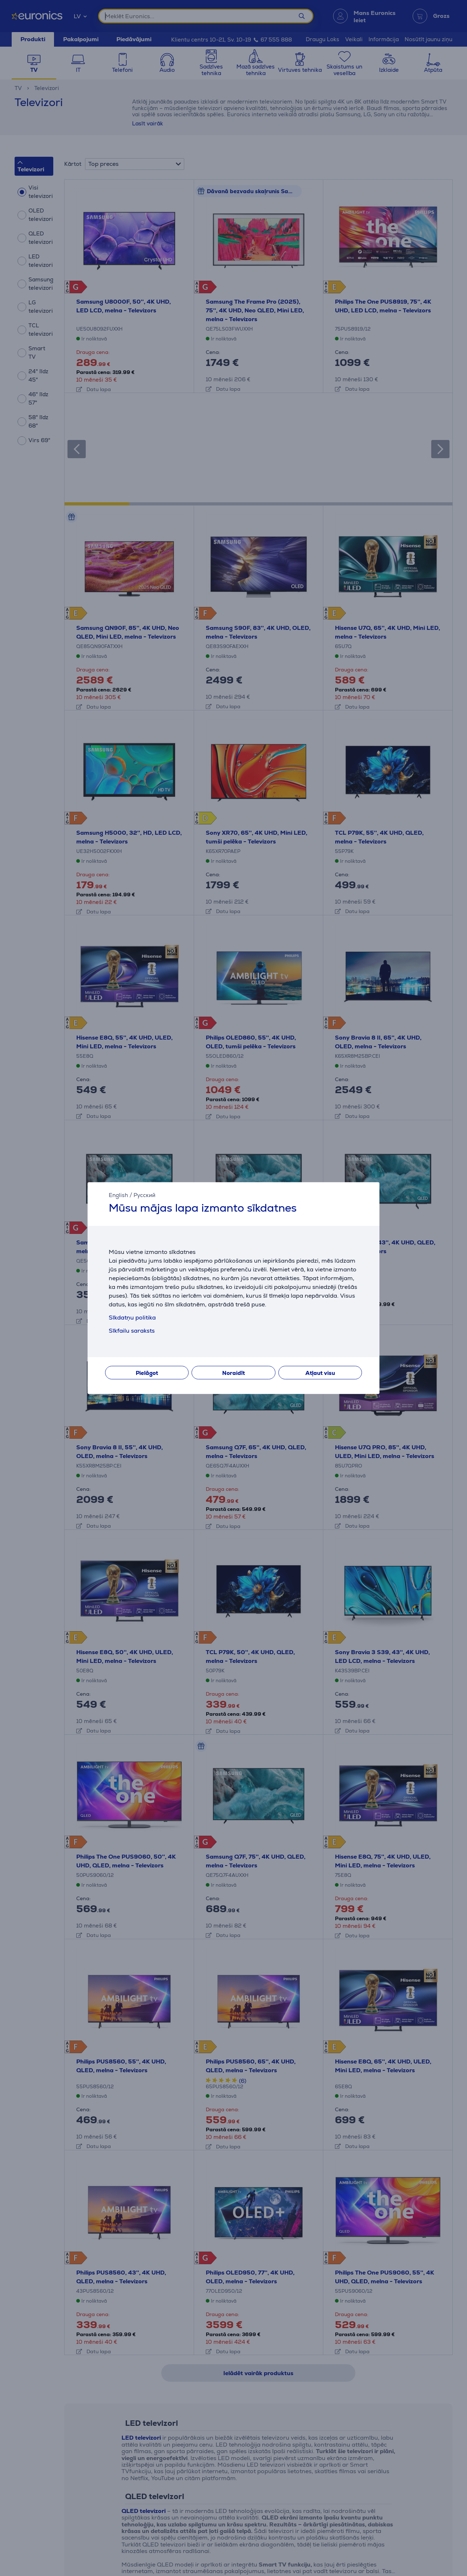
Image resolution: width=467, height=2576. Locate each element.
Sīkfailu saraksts (132, 1330)
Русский (144, 1195)
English (118, 1195)
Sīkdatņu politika (132, 1317)
